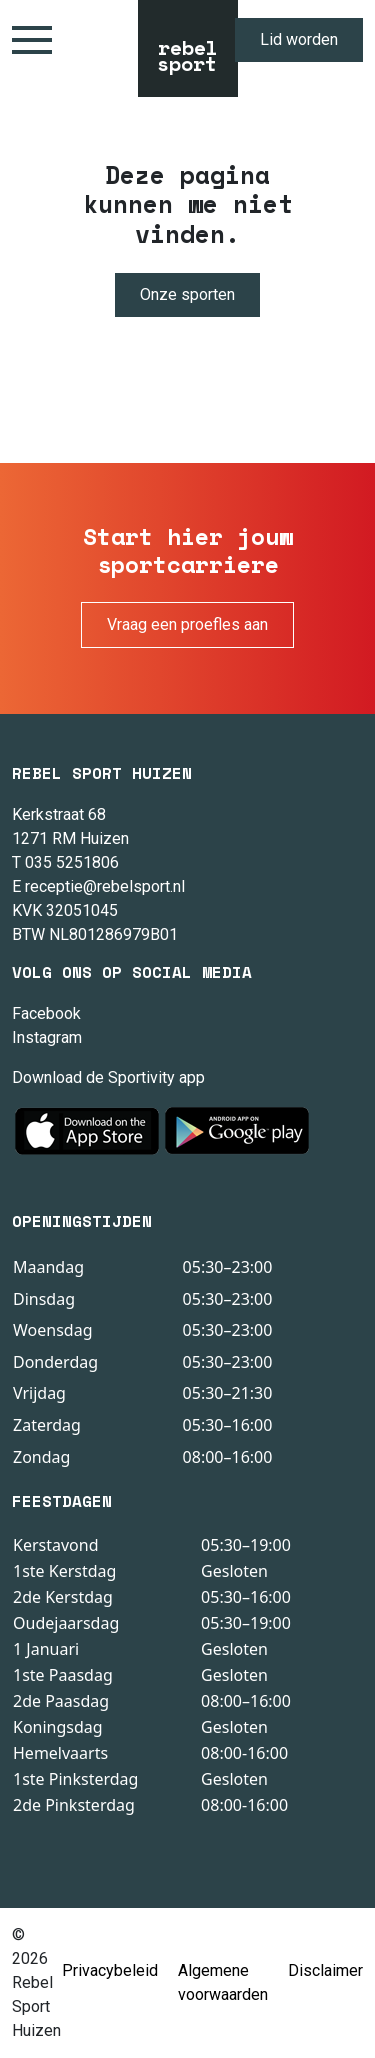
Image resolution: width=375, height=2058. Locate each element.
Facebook (46, 1013)
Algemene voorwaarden (223, 1982)
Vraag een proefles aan (187, 624)
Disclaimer (325, 1970)
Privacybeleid (110, 1970)
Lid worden (299, 39)
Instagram (47, 1037)
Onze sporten (187, 294)
